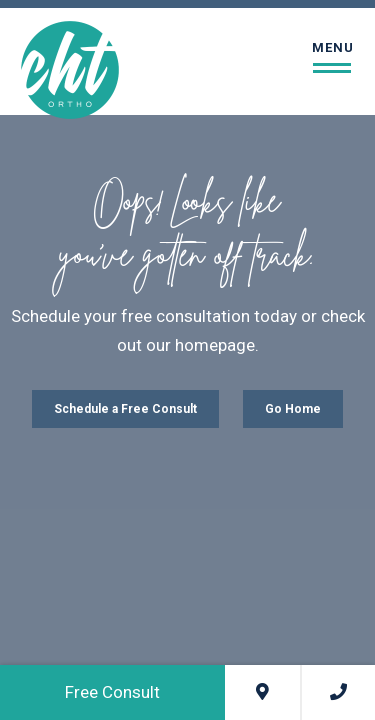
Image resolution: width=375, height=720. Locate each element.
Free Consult (112, 692)
